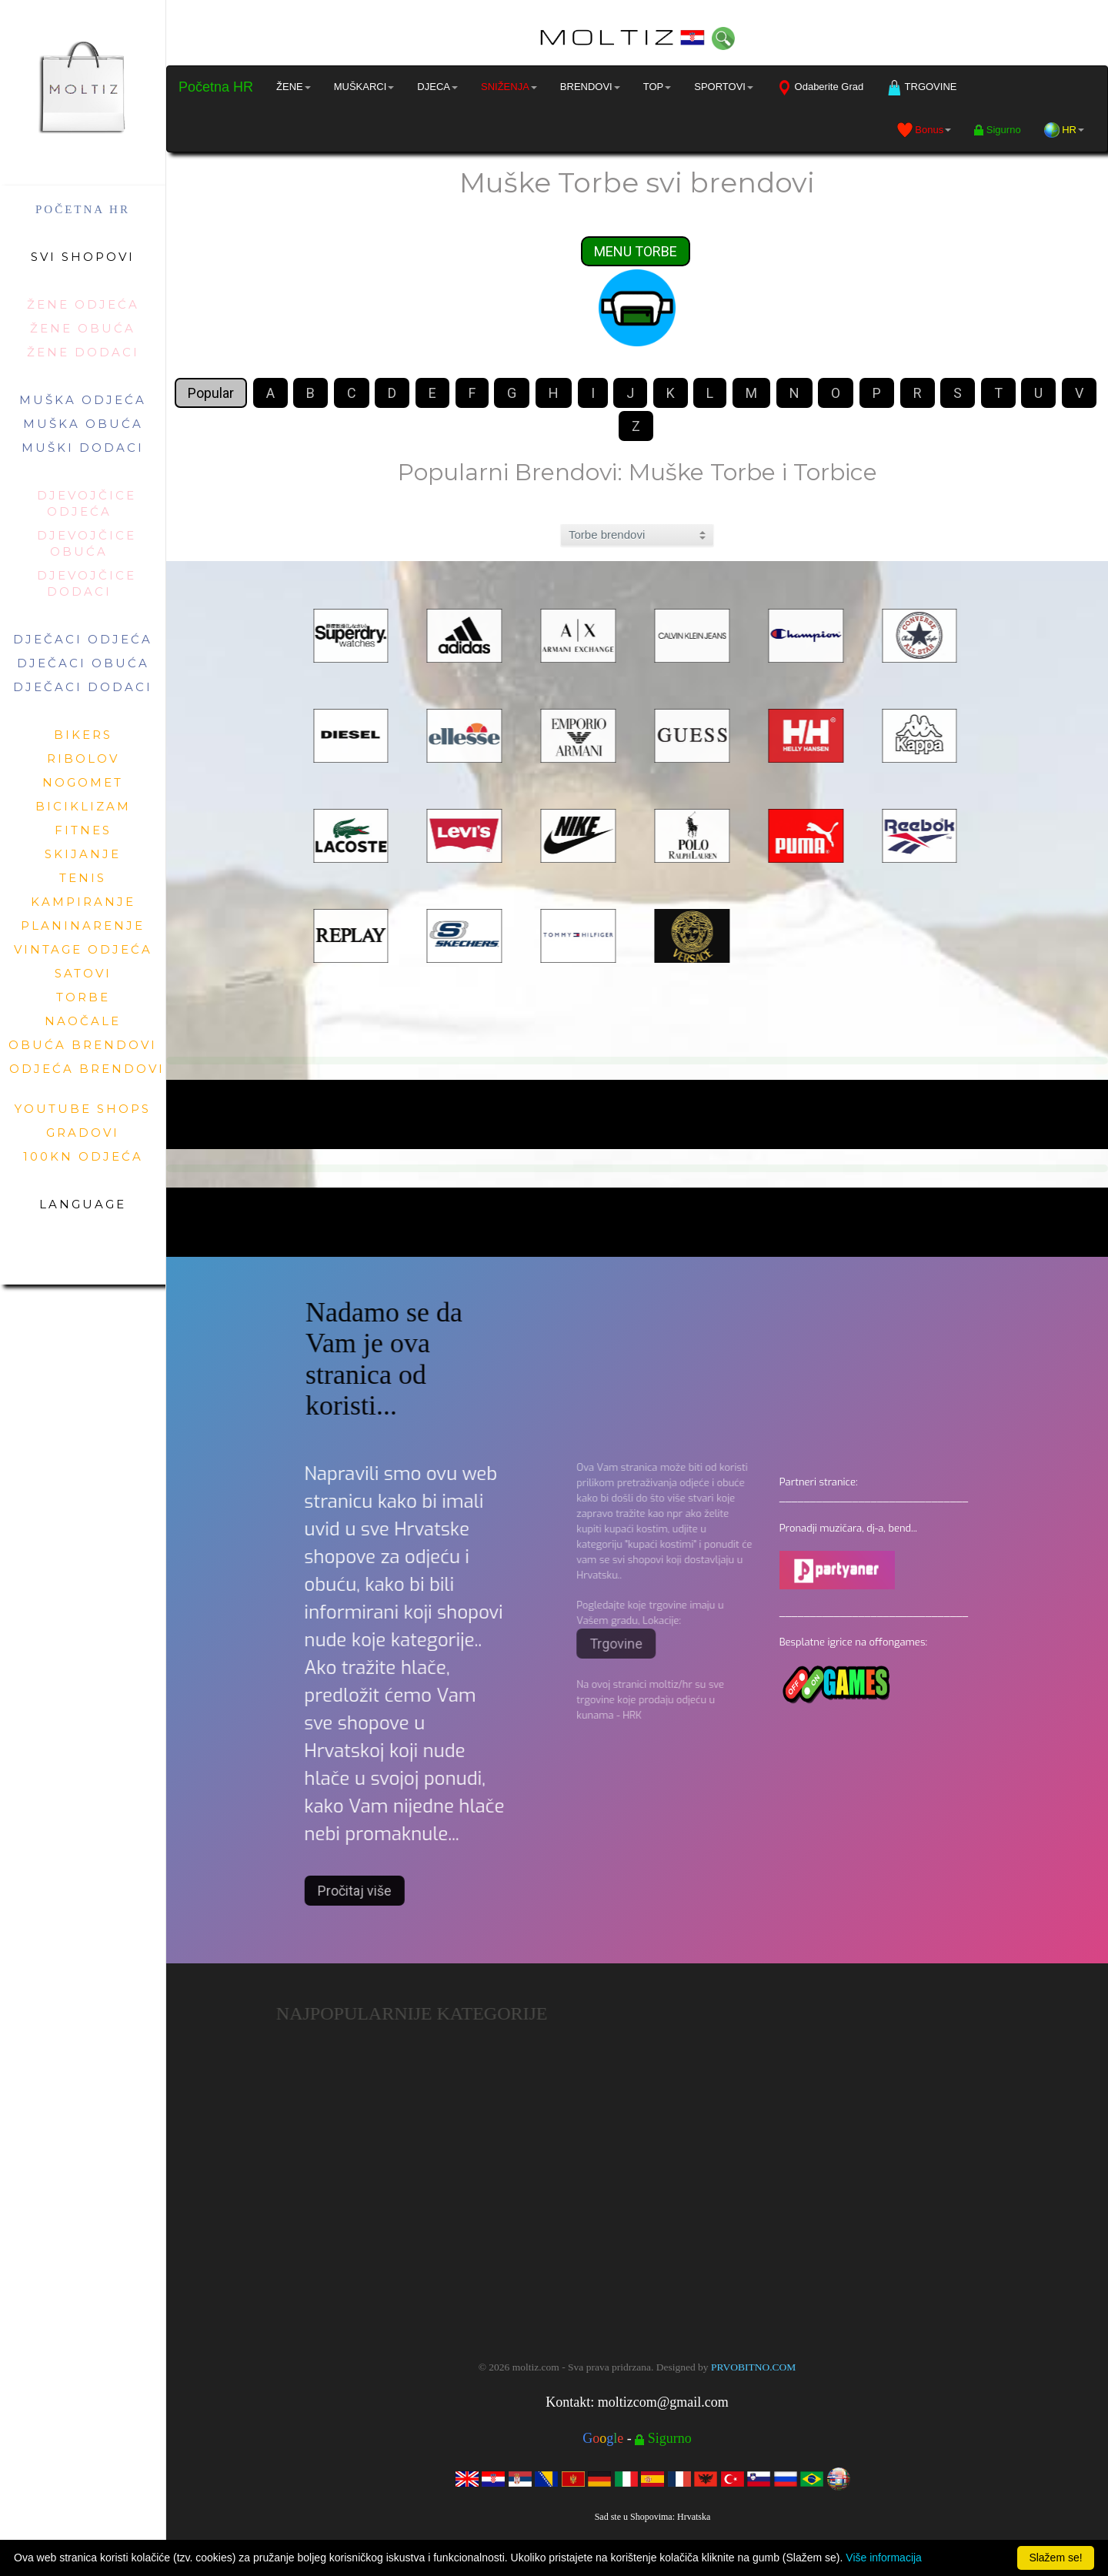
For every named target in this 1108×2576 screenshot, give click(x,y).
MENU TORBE (635, 252)
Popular (211, 394)
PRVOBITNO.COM (753, 2367)
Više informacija (884, 2557)
